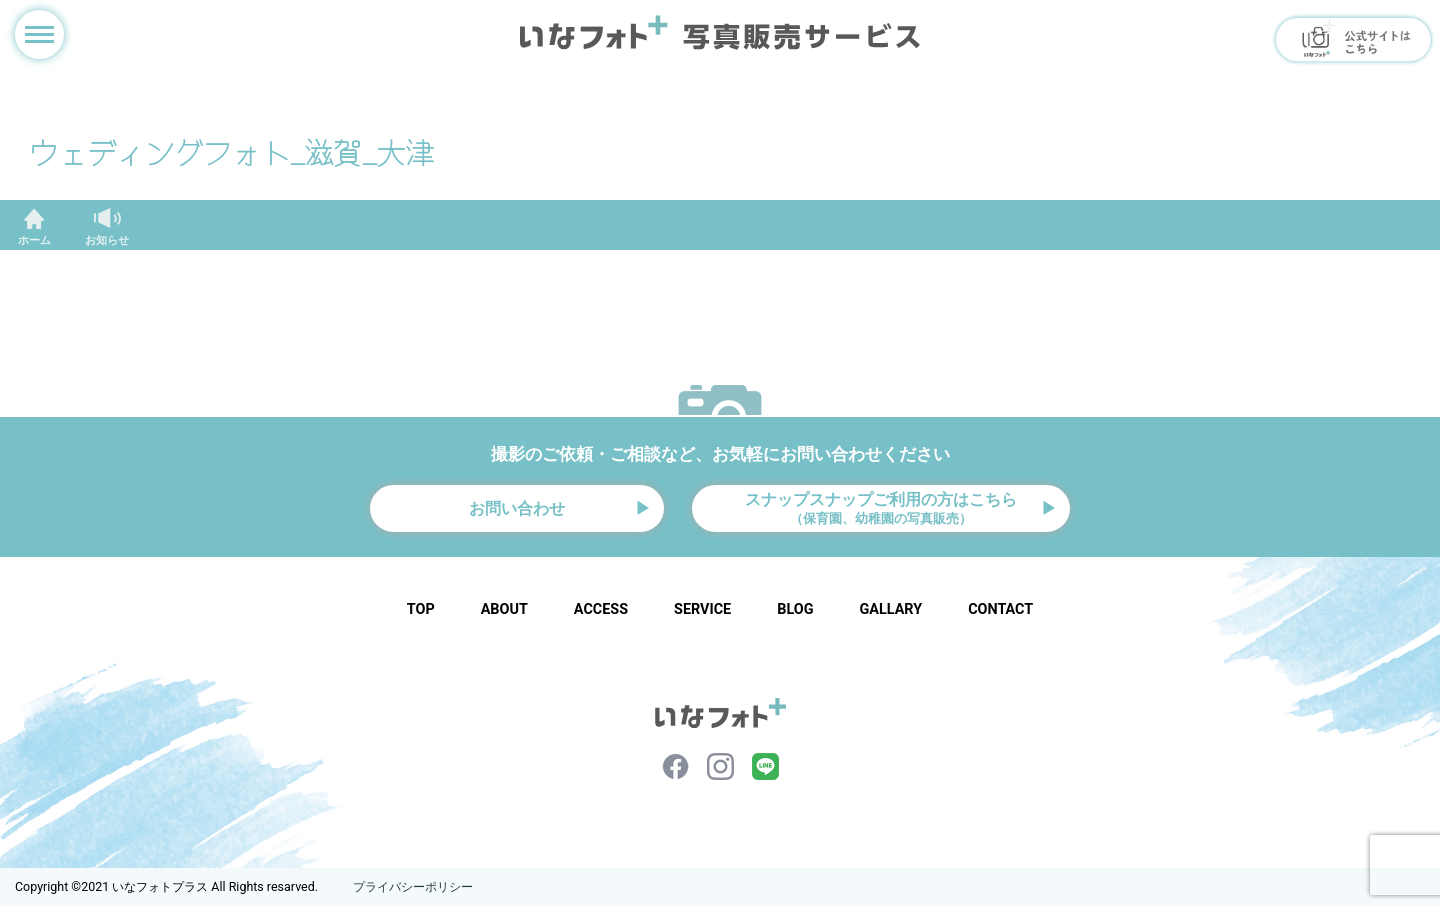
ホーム (34, 240)
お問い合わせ (517, 510)
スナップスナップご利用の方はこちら (881, 509)
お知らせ (107, 240)
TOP (421, 612)
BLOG (795, 612)
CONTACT (1000, 612)
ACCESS (601, 612)
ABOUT (504, 612)
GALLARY (890, 612)
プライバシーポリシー (413, 890)
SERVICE (702, 612)
